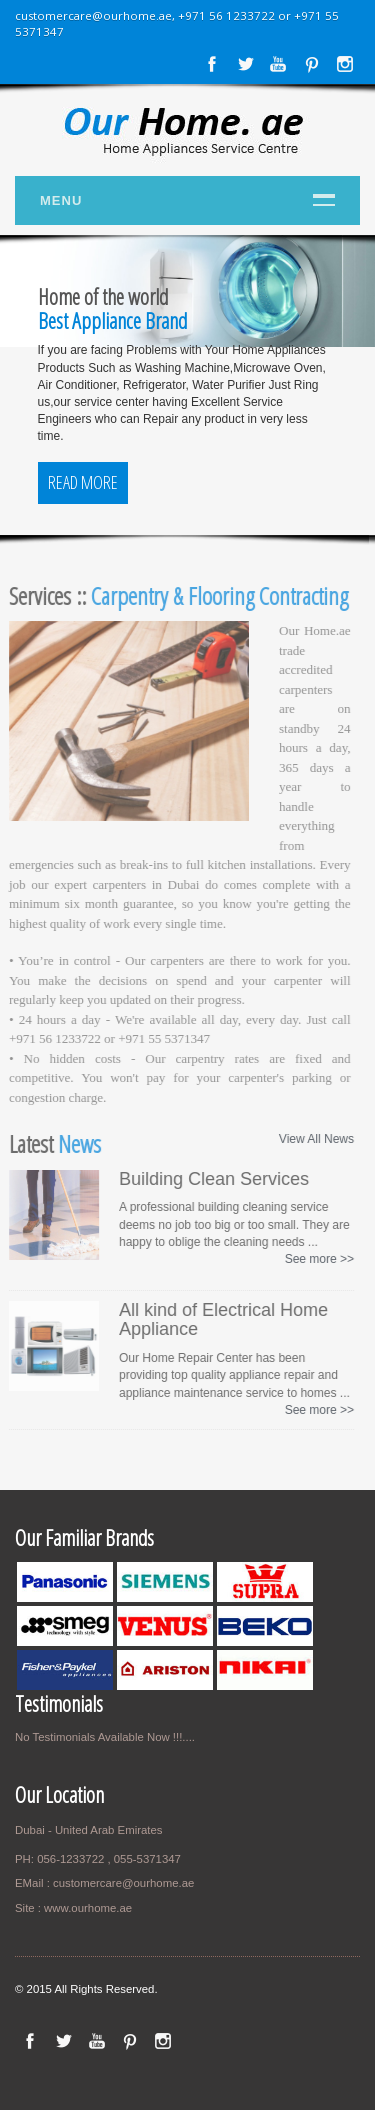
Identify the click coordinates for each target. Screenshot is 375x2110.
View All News (313, 1139)
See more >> (316, 1259)
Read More (83, 482)
